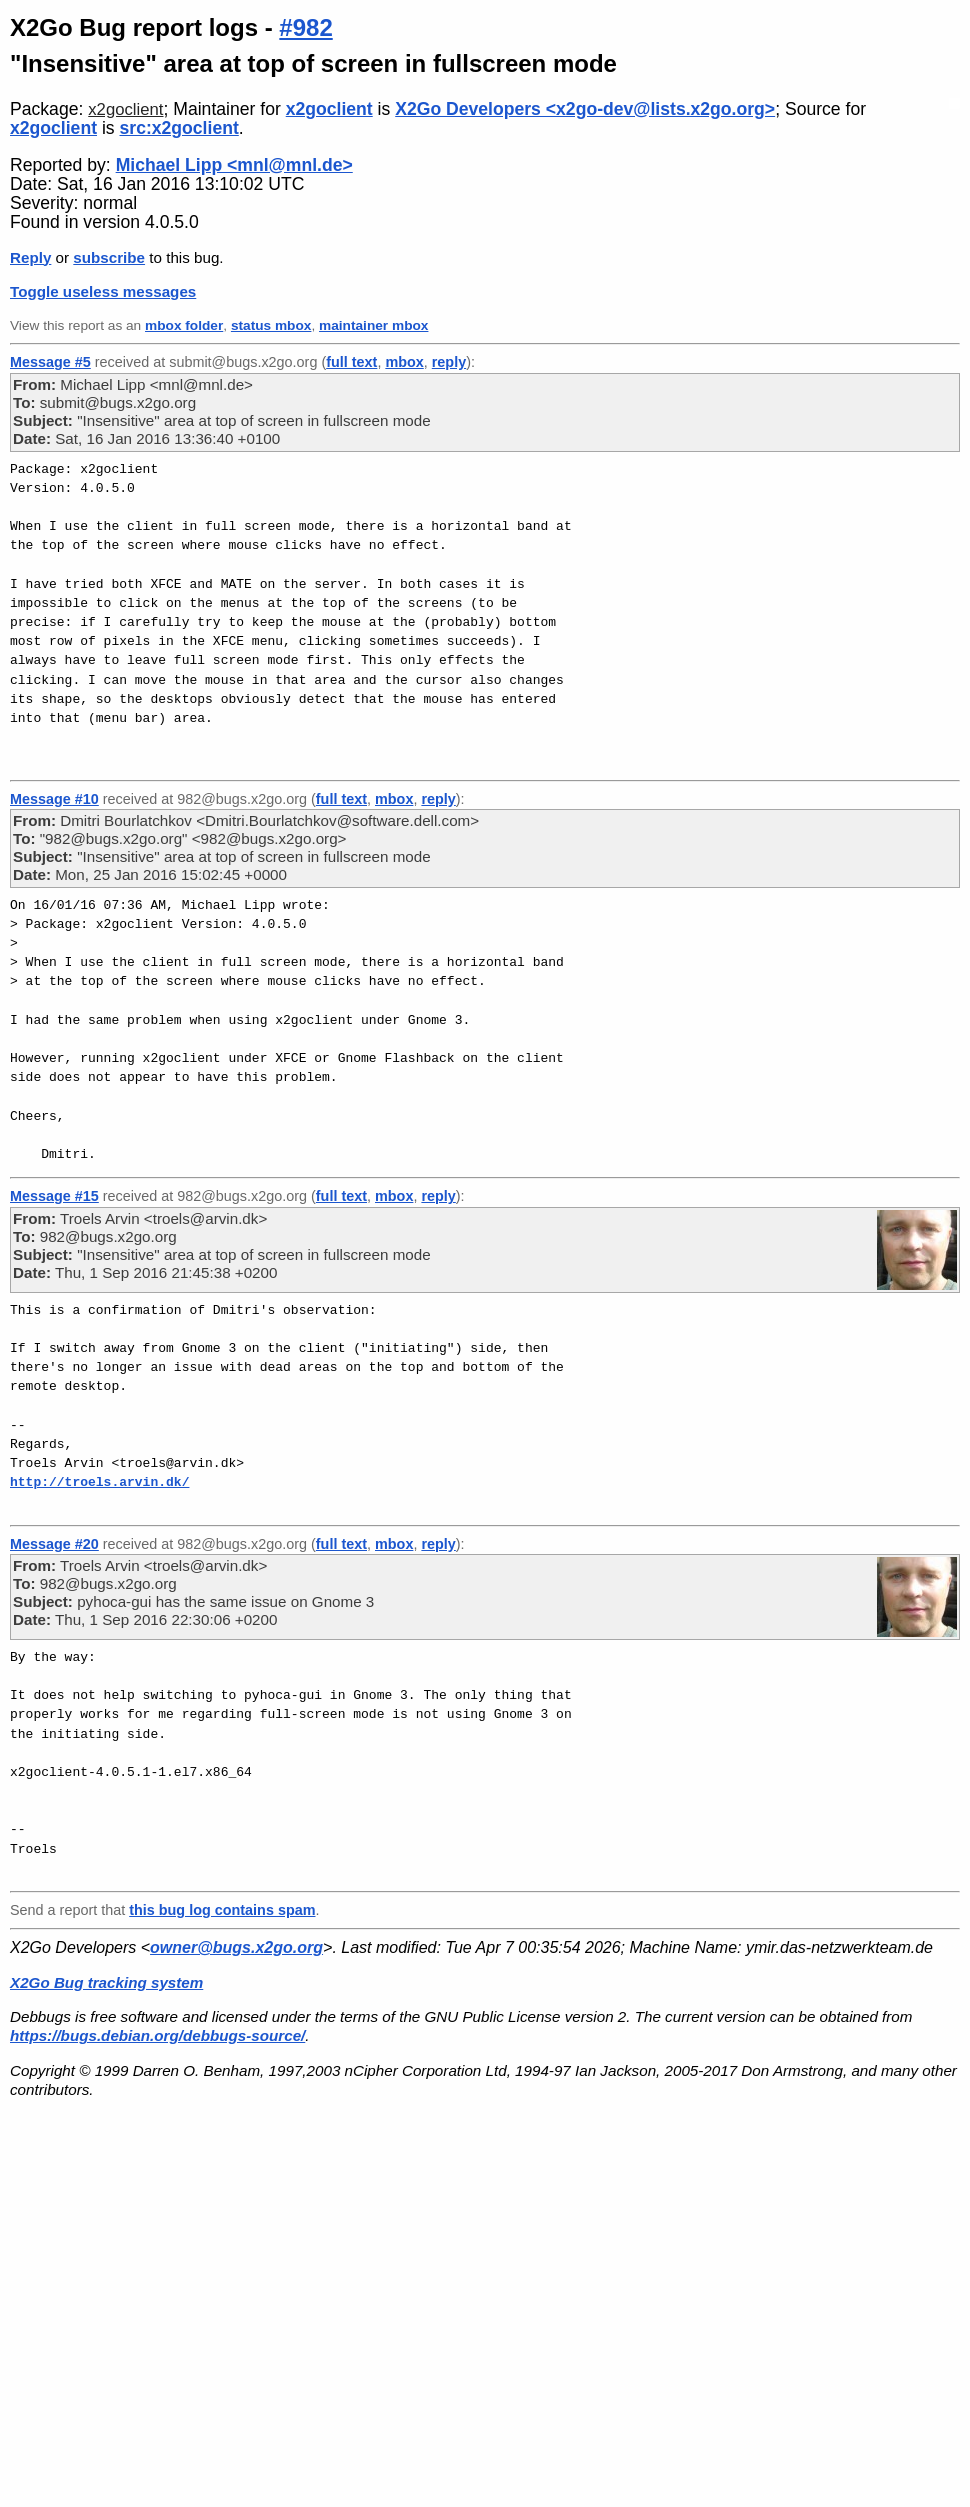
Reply (30, 257)
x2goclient (125, 109)
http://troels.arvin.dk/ (99, 1482)
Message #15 (54, 1196)
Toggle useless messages (103, 291)
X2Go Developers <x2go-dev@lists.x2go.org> (585, 109)
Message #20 (54, 1544)
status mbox (271, 325)
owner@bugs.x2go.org (236, 1947)
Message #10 (54, 799)
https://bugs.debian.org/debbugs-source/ (157, 2035)
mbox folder (184, 325)
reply (449, 362)
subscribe (109, 257)
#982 (305, 27)
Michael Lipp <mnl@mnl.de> (234, 165)
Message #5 (50, 362)
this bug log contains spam (222, 1910)
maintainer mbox (373, 325)
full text (351, 362)
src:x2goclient (179, 128)
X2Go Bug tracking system (106, 1982)
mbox (404, 362)
